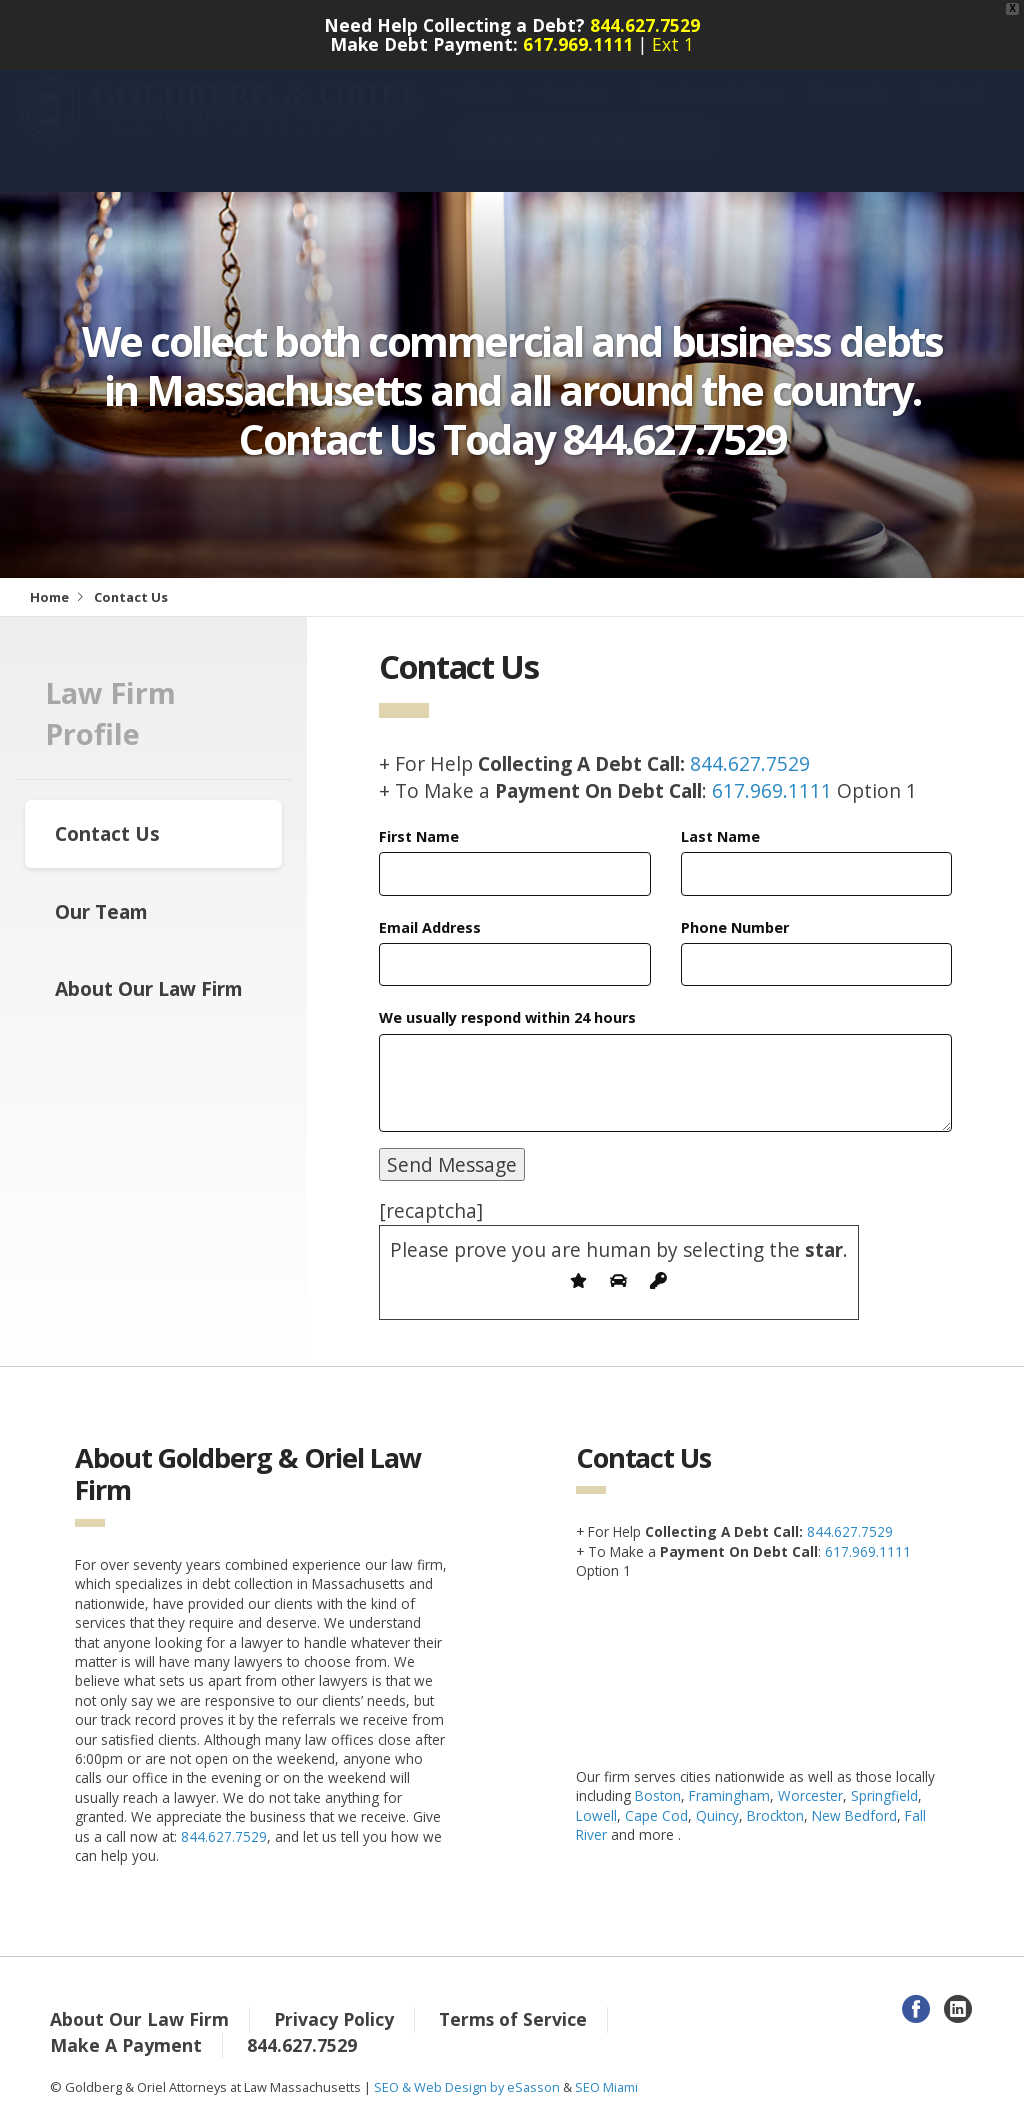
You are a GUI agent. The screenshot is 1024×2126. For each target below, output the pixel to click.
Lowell (596, 1815)
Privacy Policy (334, 2019)
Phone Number (735, 927)
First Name (419, 836)
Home (49, 597)
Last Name (720, 836)
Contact (951, 111)
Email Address (430, 927)
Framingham (729, 1795)
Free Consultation (709, 111)
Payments (850, 111)
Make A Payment (126, 2045)
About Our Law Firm (149, 988)
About (483, 111)
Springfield (884, 1795)
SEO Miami (606, 2087)
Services (576, 111)
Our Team (101, 911)
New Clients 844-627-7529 (586, 156)
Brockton (775, 1815)
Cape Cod (656, 1815)
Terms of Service (513, 2019)
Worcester (810, 1795)
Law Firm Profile (110, 713)
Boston (658, 1795)
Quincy (717, 1815)
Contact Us (107, 833)
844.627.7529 (645, 25)
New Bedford (854, 1815)
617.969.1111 (578, 44)
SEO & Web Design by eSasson (467, 2087)
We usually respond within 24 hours (507, 1017)
